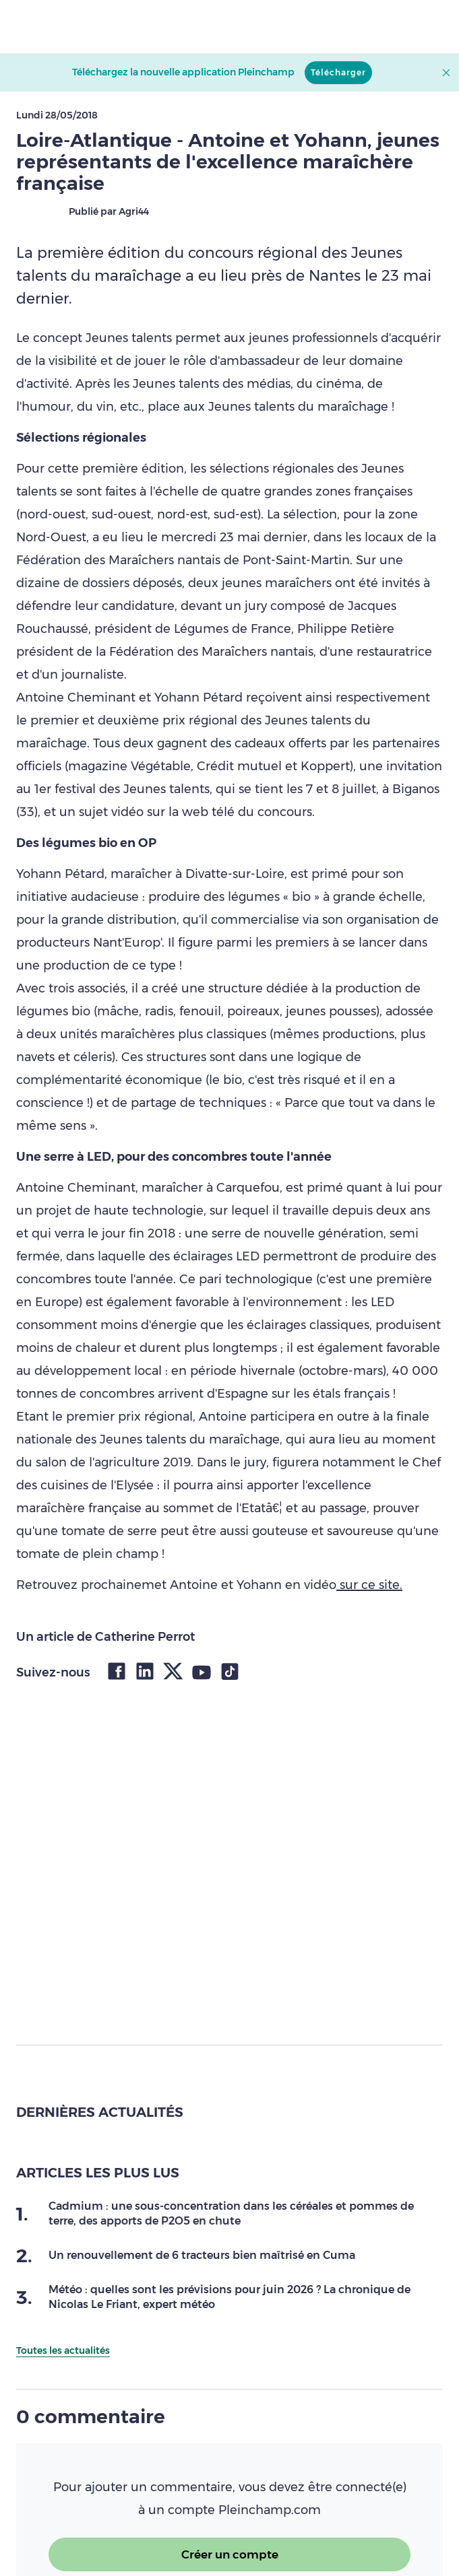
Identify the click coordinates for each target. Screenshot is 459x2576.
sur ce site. (369, 1585)
